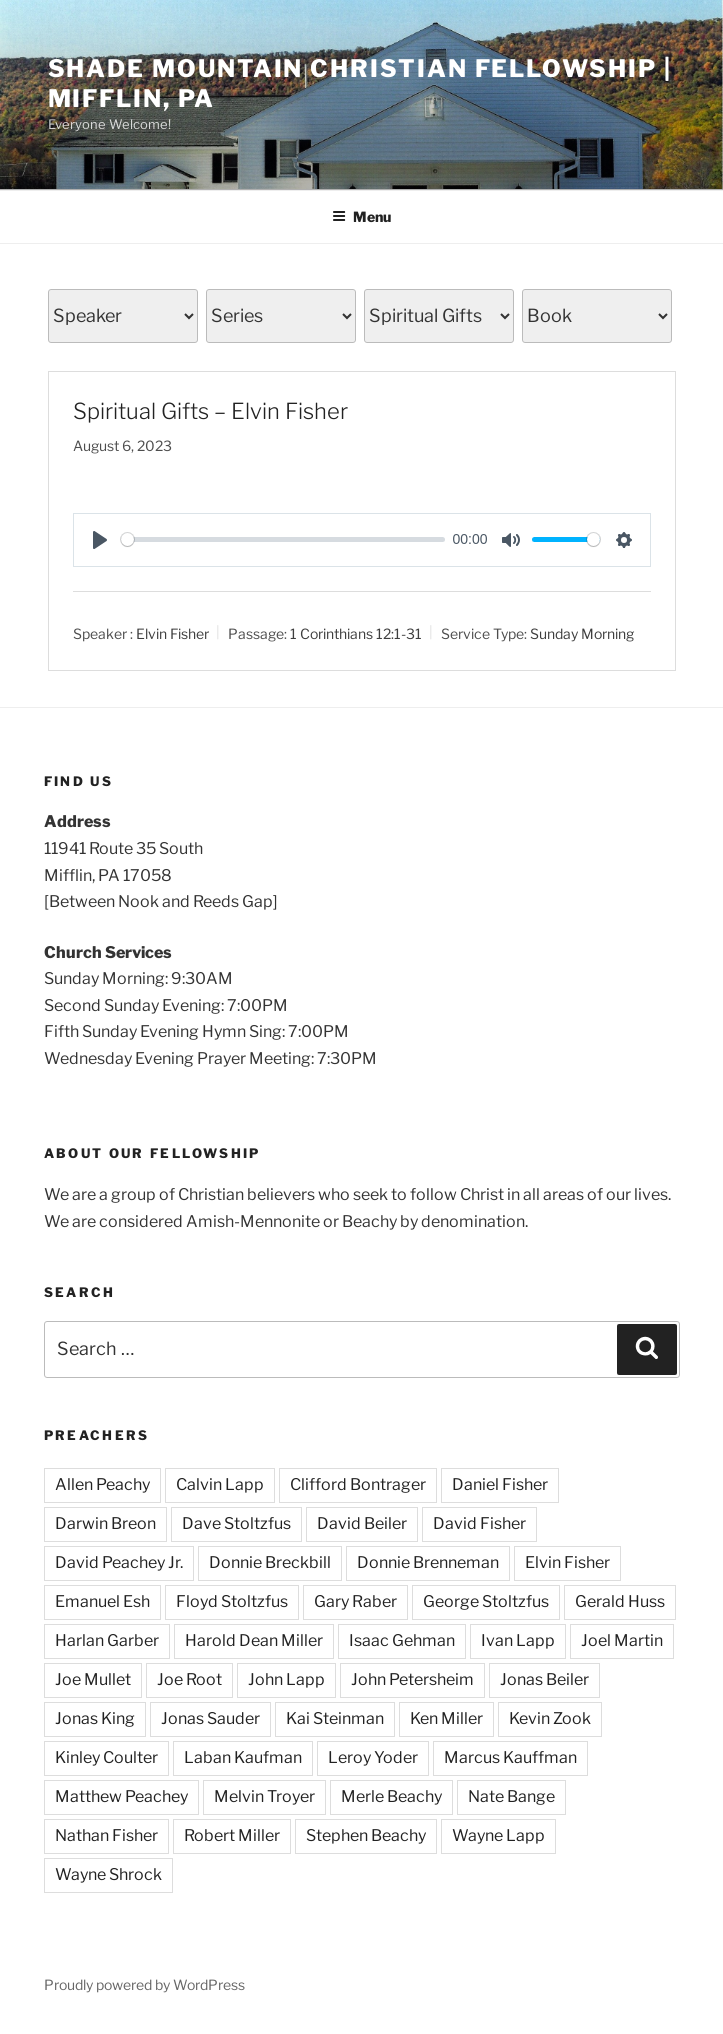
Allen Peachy (102, 1484)
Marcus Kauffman (510, 1757)
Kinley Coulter (106, 1757)
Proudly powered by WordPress (144, 1984)
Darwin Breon (105, 1523)
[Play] (100, 540)
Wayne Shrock (108, 1874)
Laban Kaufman (243, 1757)
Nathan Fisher (106, 1835)
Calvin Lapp (220, 1484)
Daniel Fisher (500, 1484)
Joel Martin (622, 1640)
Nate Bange (511, 1796)
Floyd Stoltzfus (232, 1601)
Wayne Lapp (498, 1835)
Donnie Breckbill (270, 1562)
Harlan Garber (107, 1640)
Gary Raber (355, 1601)
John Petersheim (412, 1679)
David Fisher (479, 1523)
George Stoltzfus (486, 1601)
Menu (361, 216)
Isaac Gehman (402, 1640)
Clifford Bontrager (358, 1484)
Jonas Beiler (544, 1679)
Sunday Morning (582, 633)
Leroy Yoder (373, 1757)
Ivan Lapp (518, 1640)
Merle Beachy (391, 1796)
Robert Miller (232, 1835)
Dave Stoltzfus (236, 1523)
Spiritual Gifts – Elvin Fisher (210, 411)
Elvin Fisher (172, 633)
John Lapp (286, 1679)
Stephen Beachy (366, 1835)
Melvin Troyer (264, 1796)
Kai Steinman (335, 1718)
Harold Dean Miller (254, 1640)
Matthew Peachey (121, 1796)
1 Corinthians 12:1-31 (356, 633)
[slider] (283, 539)
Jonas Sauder (210, 1718)
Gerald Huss (620, 1601)
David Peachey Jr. (119, 1562)
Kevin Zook (550, 1718)
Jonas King (95, 1718)
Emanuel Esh (102, 1601)
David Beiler (362, 1523)
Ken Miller (446, 1718)
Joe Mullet (93, 1679)
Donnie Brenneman (428, 1562)
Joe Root (189, 1679)
